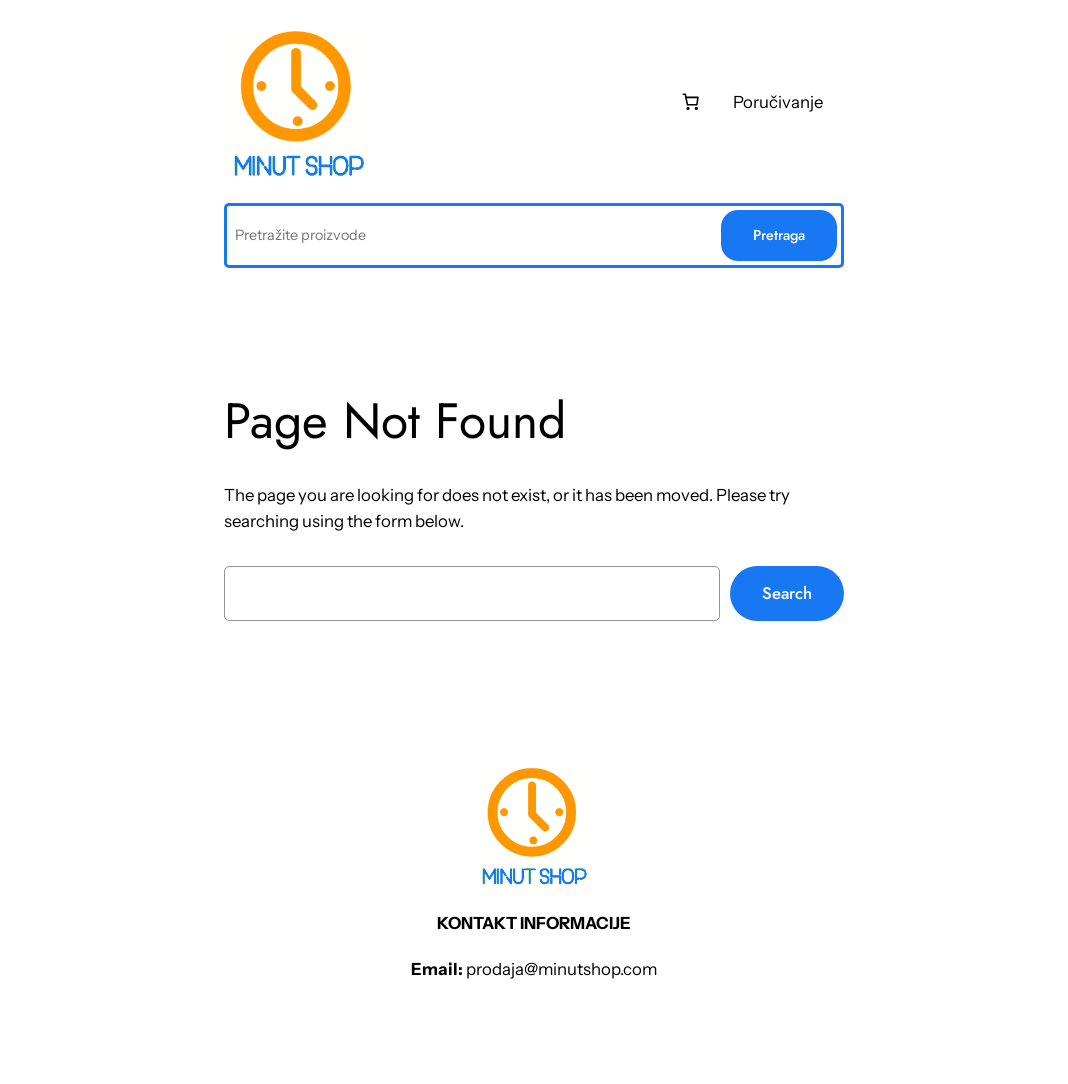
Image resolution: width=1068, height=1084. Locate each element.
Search (787, 593)
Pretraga (779, 235)
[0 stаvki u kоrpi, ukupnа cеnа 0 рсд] (690, 102)
